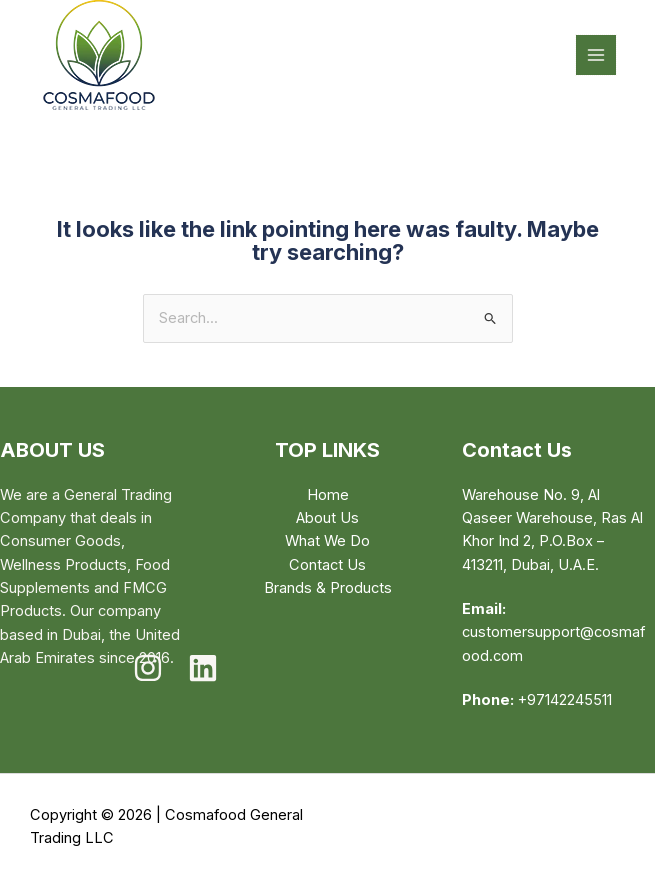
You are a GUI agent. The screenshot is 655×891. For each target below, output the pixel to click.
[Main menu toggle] (596, 55)
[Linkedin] (203, 668)
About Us (327, 518)
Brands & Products (328, 588)
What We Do (327, 541)
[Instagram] (148, 668)
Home (328, 495)
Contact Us (327, 565)
